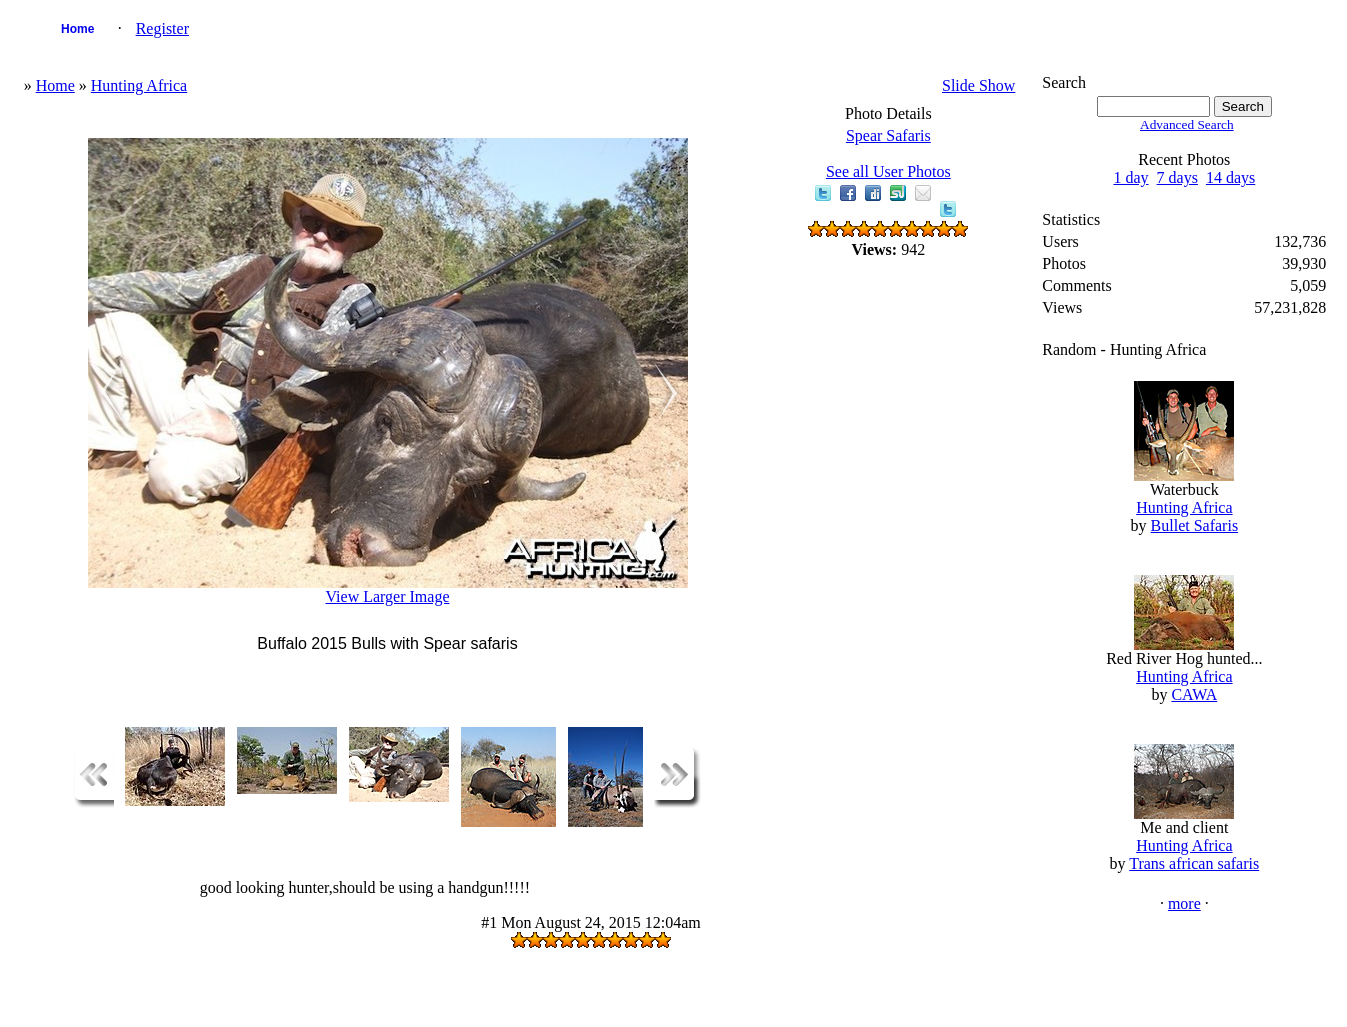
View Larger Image (387, 596)
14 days (1230, 177)
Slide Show (978, 85)
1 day (1130, 177)
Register (162, 28)
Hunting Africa (139, 85)
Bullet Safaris (1195, 525)
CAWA (1194, 694)
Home (77, 29)
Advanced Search (1187, 124)
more (1184, 903)
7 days (1177, 177)
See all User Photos (888, 171)
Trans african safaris (1194, 863)
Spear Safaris (888, 135)
